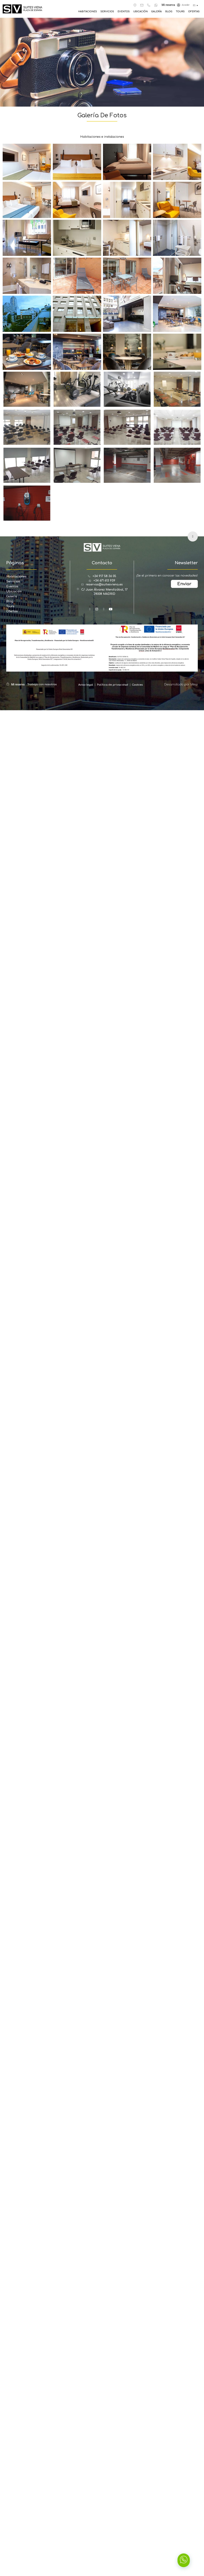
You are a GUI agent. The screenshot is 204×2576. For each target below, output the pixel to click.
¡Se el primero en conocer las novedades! (167, 575)
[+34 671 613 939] (156, 5)
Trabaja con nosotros (42, 684)
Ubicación (140, 11)
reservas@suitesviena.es (104, 584)
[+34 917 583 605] (148, 5)
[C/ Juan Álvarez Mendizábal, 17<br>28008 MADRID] (77, 589)
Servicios (107, 11)
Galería (156, 11)
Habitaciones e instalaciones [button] (102, 136)
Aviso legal (85, 684)
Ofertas (194, 11)
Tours (180, 11)
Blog (168, 11)
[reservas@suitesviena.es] (141, 5)
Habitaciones (87, 11)
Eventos (124, 11)
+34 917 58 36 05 (104, 576)
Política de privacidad (112, 684)
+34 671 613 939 (104, 580)
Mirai (194, 684)
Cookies (137, 684)
